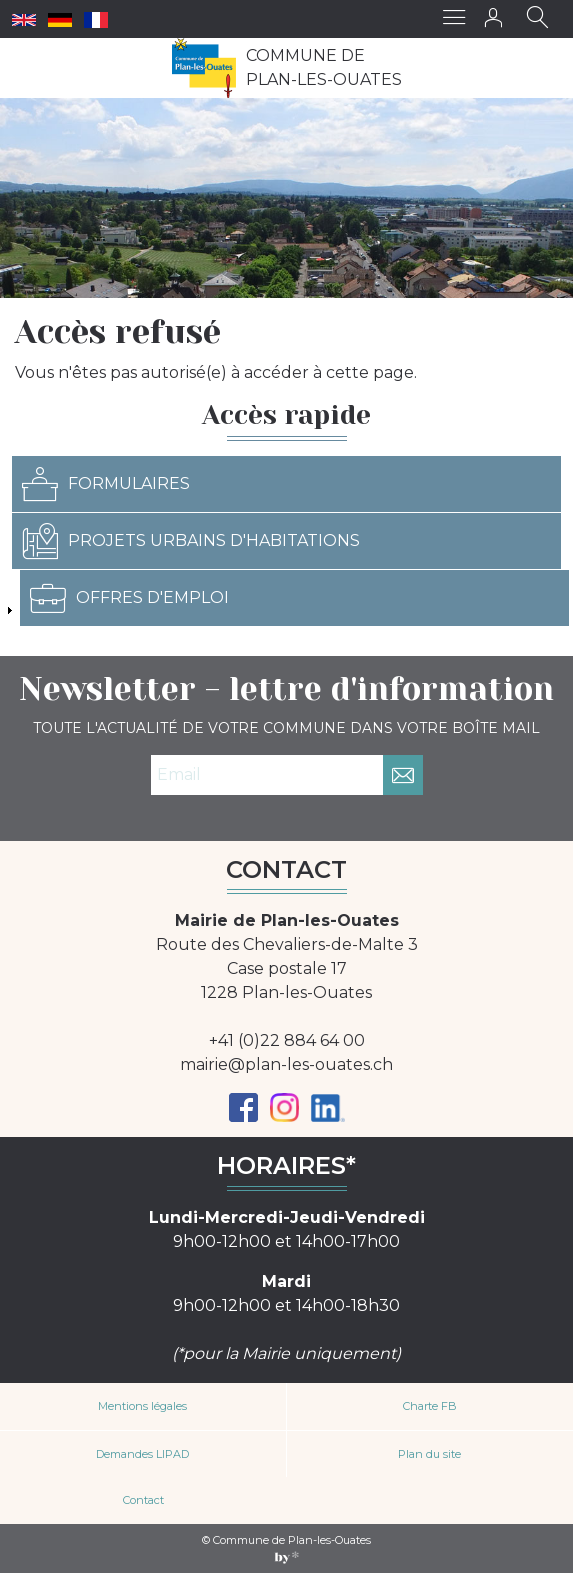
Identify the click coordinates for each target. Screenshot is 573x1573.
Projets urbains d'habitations (191, 541)
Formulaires (106, 484)
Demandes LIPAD (142, 1454)
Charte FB (430, 1406)
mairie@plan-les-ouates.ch (286, 1064)
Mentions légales (142, 1406)
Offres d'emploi (129, 598)
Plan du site (429, 1454)
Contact (143, 1500)
